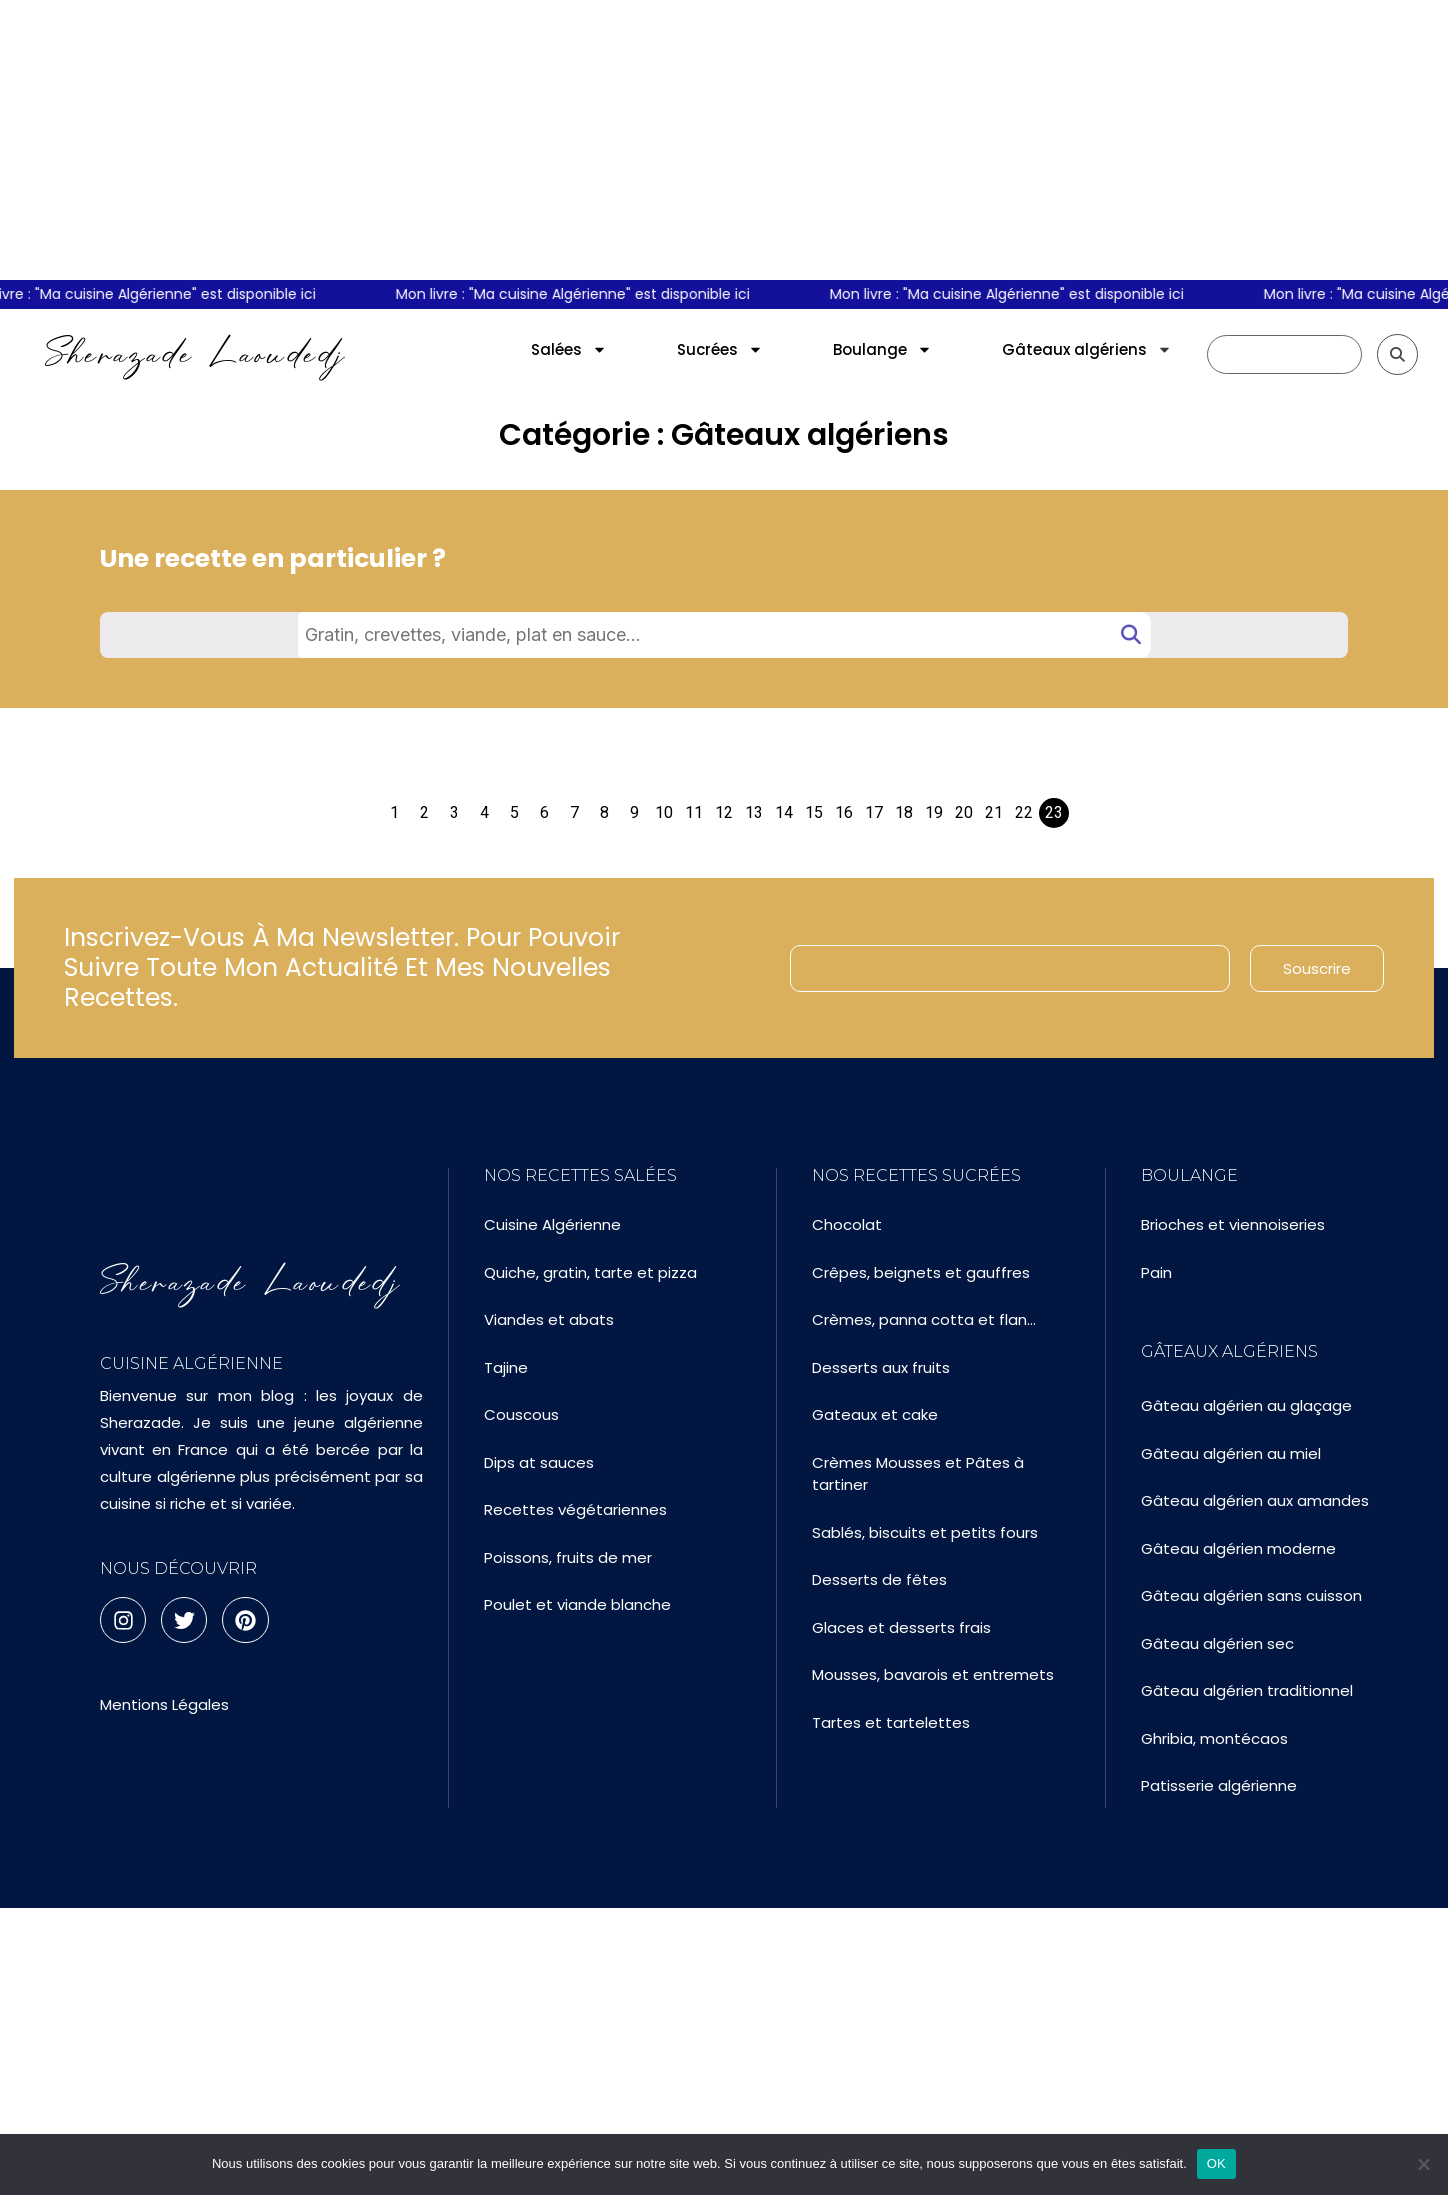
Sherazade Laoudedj (195, 354)
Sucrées (720, 349)
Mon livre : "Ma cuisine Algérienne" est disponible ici (583, 294)
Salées (569, 349)
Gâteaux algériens (1087, 349)
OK (1216, 2163)
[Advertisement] (724, 140)
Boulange (882, 349)
